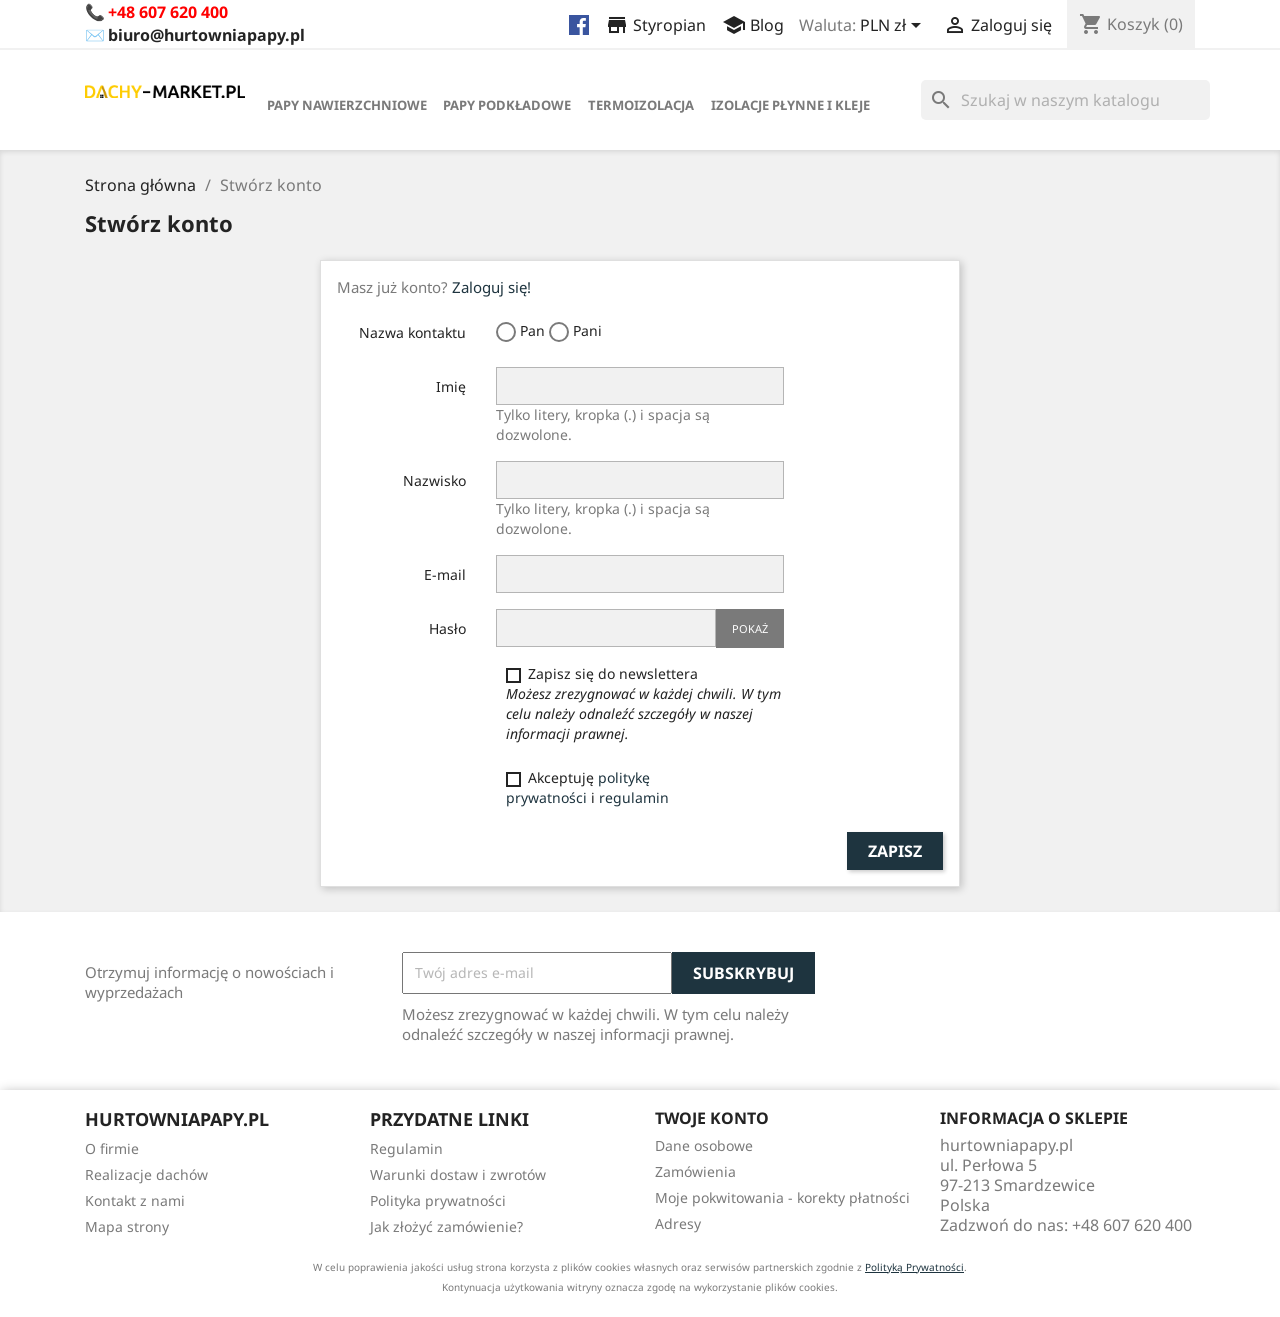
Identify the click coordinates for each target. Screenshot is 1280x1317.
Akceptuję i (587, 787)
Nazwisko (434, 480)
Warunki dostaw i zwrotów (458, 1174)
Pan (520, 331)
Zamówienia (695, 1171)
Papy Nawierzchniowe (347, 105)
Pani (575, 331)
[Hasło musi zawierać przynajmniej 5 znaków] (606, 628)
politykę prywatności (578, 787)
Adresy (678, 1223)
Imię (451, 386)
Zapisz (895, 851)
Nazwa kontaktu (412, 332)
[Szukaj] (1065, 100)
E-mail (445, 574)
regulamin (634, 797)
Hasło (447, 628)
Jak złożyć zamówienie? (446, 1226)
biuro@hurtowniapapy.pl (206, 35)
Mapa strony (127, 1226)
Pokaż (750, 628)
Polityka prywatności (438, 1200)
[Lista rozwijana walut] (894, 27)
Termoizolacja (641, 105)
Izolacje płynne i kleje (790, 105)
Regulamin (406, 1148)
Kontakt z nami (135, 1200)
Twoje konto (712, 1118)
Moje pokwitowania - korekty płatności (782, 1197)
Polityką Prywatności (914, 1267)
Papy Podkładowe (507, 105)
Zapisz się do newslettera (643, 703)
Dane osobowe (704, 1145)
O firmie (112, 1148)
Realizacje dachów (146, 1174)
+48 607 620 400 (168, 12)
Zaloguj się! (491, 287)
